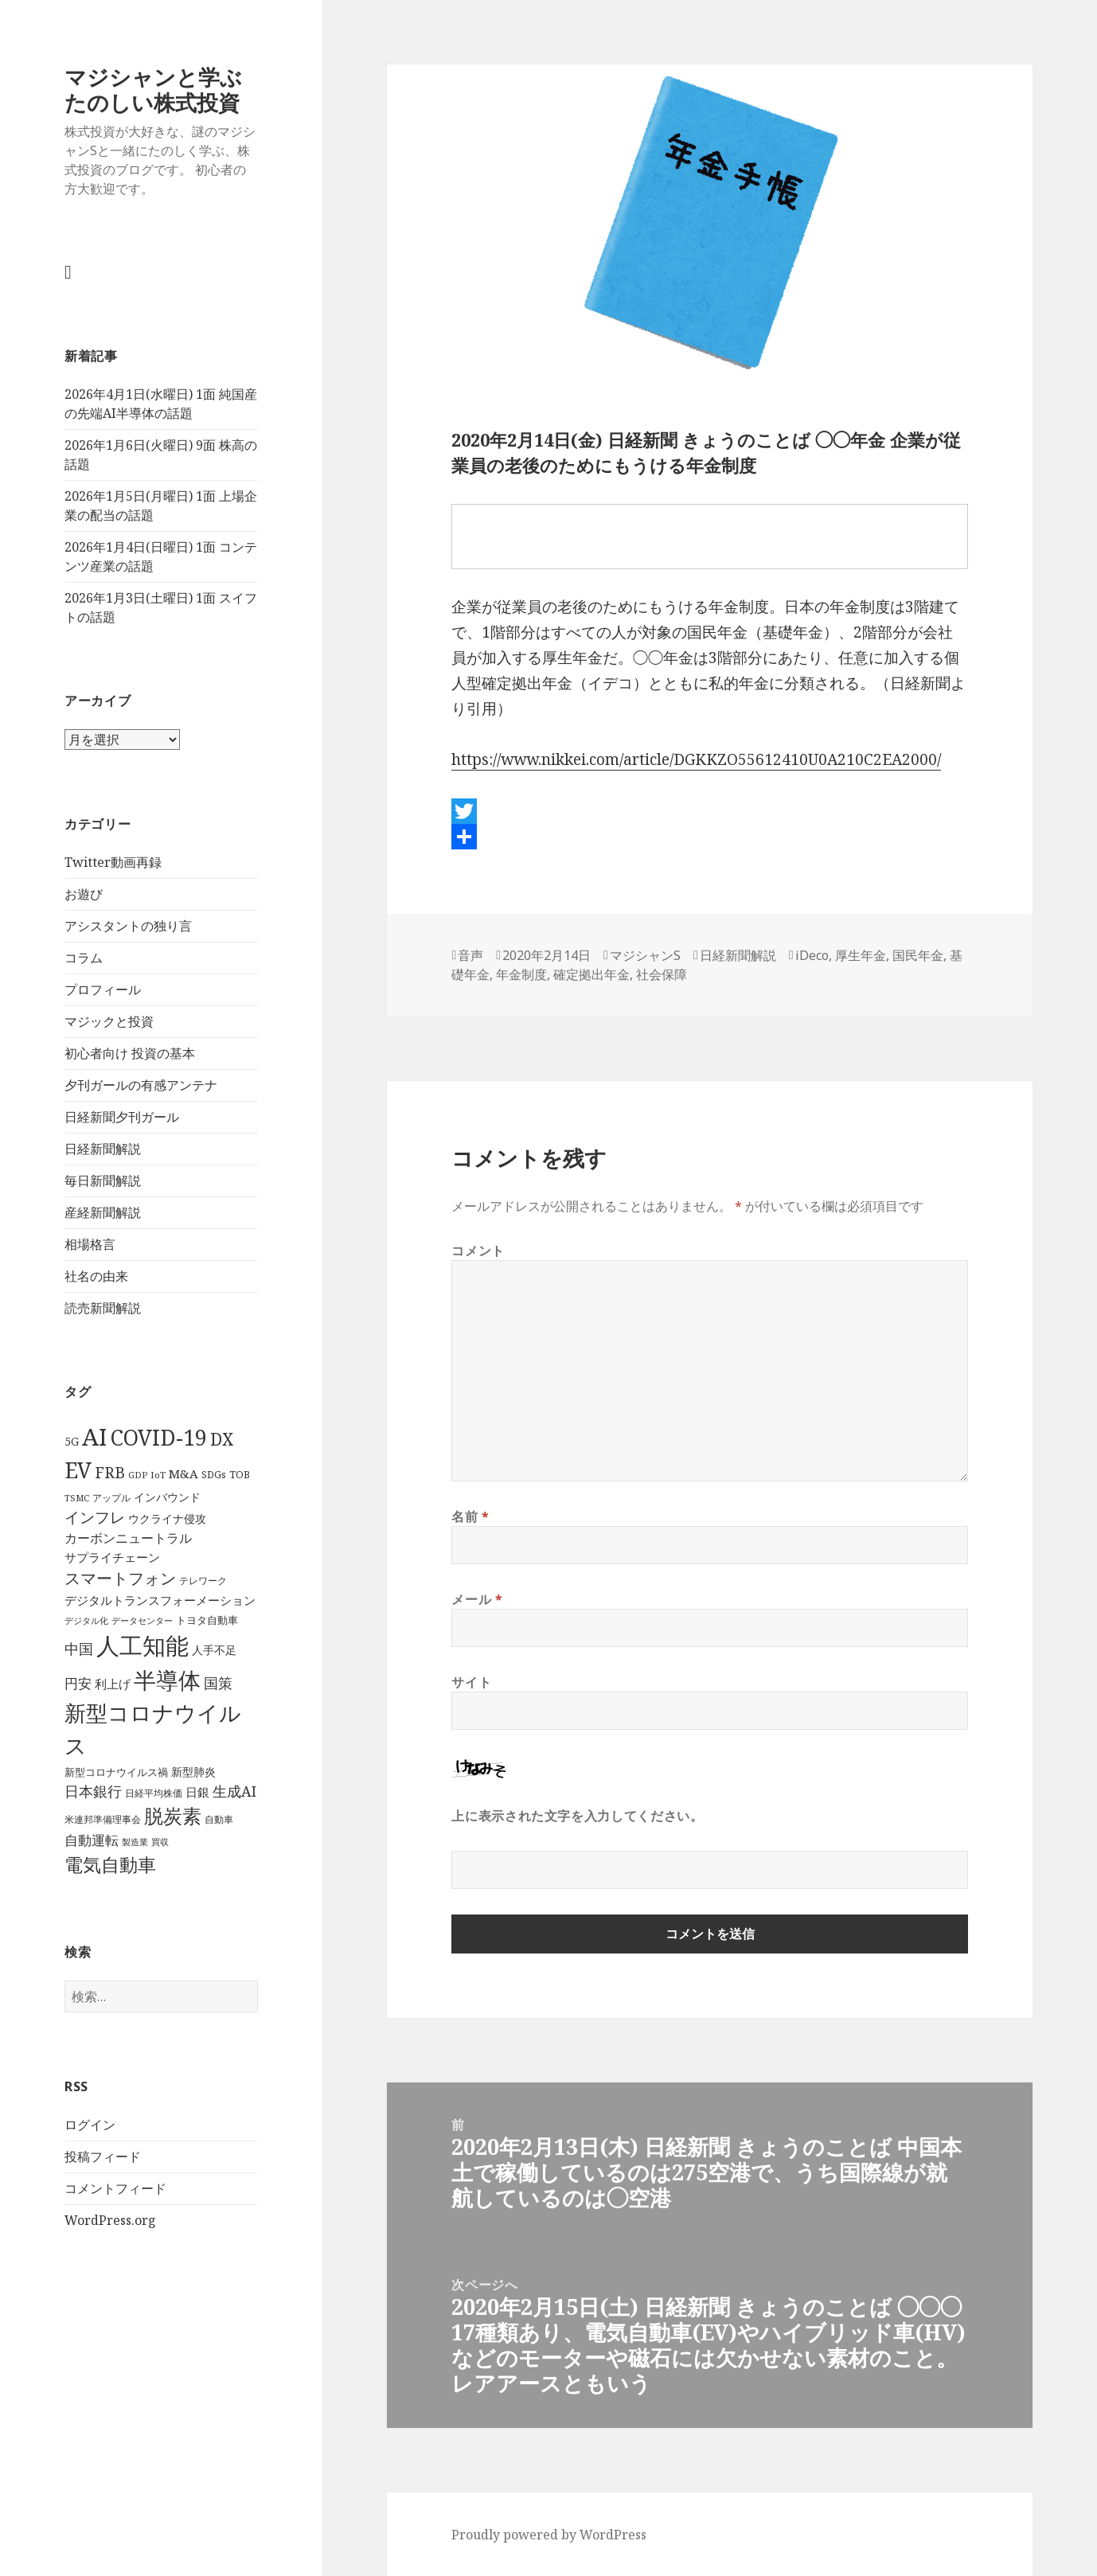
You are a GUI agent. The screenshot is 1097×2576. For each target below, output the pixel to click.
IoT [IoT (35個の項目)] (158, 1475)
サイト (471, 1682)
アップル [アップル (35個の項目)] (111, 1498)
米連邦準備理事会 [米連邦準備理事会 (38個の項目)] (102, 1819)
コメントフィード (115, 2188)
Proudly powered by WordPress (548, 2534)
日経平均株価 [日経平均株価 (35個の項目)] (153, 1793)
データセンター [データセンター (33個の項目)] (142, 1620)
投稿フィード (102, 2156)
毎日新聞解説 (102, 1180)
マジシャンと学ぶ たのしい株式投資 (153, 89)
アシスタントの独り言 (128, 926)
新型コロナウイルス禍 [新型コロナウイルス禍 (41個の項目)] (116, 1772)
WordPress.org (110, 2220)
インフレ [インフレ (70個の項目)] (94, 1517)
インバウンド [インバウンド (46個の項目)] (167, 1497)
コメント (478, 1250)
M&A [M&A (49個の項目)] (183, 1473)
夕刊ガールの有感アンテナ (140, 1085)
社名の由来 (96, 1276)
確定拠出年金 (591, 974)
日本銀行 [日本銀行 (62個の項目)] (93, 1791)
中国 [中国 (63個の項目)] (78, 1648)
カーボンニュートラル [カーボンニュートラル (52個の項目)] (128, 1538)
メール (476, 1599)
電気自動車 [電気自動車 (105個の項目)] (110, 1864)
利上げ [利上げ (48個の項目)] (113, 1684)
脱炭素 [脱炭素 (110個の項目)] (172, 1816)
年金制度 (521, 974)
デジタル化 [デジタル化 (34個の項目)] (86, 1620)
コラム (83, 957)
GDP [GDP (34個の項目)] (137, 1475)
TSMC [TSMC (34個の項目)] (76, 1498)
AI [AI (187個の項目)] (94, 1437)
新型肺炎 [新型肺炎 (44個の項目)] (193, 1771)
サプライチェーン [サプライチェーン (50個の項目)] (112, 1557)
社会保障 (661, 974)
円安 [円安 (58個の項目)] (78, 1683)
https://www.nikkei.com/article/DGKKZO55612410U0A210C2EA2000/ (696, 759)
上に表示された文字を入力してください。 (577, 1816)
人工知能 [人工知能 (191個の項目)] (142, 1645)
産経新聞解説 (102, 1212)
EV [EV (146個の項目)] (78, 1470)
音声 (470, 955)
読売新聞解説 (102, 1308)
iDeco (812, 955)
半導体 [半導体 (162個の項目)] (167, 1680)
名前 (470, 1516)
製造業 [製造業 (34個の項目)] (135, 1842)
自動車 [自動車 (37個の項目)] (219, 1819)
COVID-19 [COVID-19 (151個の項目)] (158, 1437)
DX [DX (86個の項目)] (221, 1439)
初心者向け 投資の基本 (129, 1053)
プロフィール (102, 989)
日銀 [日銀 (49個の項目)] (197, 1792)
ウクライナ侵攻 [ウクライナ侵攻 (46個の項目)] (167, 1518)
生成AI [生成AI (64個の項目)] (234, 1791)
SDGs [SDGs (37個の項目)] (213, 1474)
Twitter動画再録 (113, 862)
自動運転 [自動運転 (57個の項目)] (91, 1840)
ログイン (89, 2124)
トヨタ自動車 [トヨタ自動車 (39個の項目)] (207, 1620)
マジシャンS (645, 955)
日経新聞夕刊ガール (121, 1117)
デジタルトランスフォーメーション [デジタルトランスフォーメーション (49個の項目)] (160, 1600)
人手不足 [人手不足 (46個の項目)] (214, 1649)
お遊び (83, 894)
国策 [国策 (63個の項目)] (218, 1682)
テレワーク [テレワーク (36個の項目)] (203, 1580)
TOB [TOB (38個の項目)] (239, 1474)
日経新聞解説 (102, 1148)
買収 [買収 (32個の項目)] (160, 1842)
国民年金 (917, 955)
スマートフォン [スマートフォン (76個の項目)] (120, 1578)
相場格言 (89, 1244)
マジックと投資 (109, 1021)
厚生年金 (860, 955)
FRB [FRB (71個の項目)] (110, 1472)
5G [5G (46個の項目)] (71, 1441)
